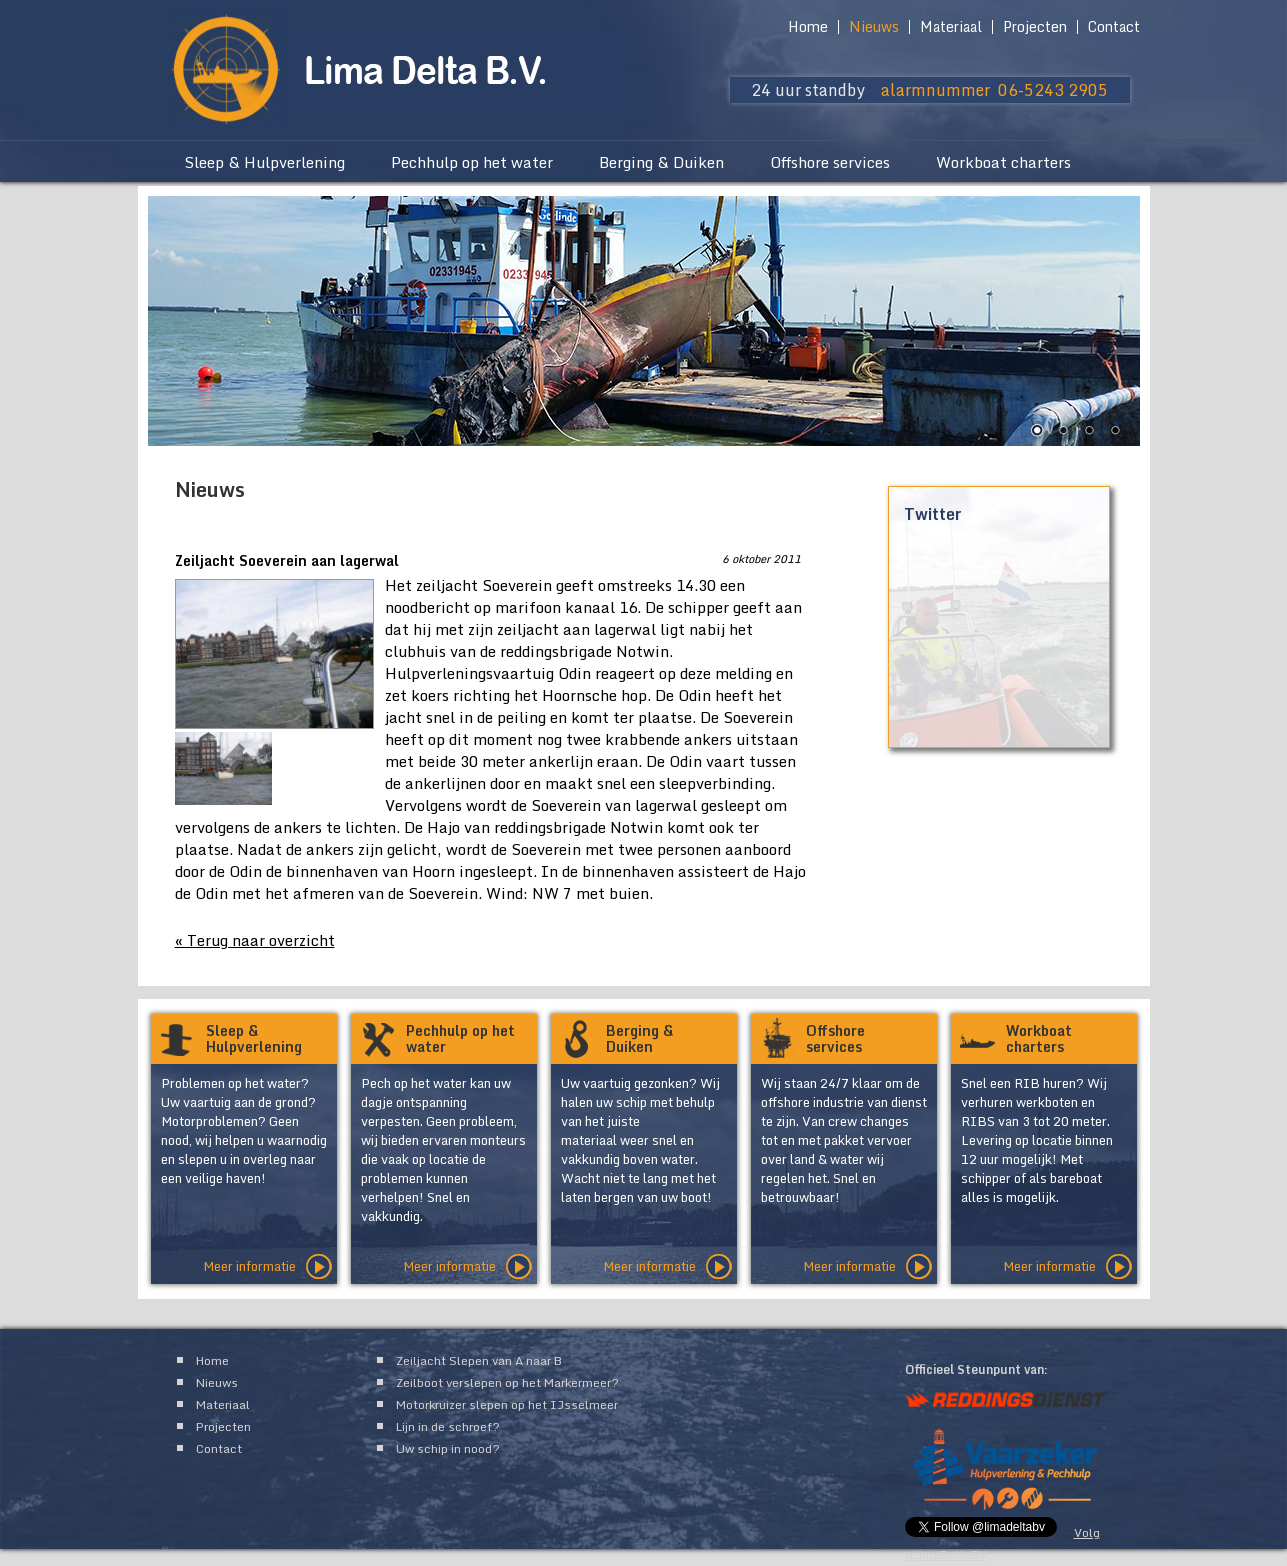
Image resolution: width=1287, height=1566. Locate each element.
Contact (1114, 27)
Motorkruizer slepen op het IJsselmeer (507, 1404)
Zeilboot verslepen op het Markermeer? (507, 1382)
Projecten (1035, 27)
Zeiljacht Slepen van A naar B (479, 1360)
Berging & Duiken (661, 162)
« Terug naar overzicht (255, 940)
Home (808, 27)
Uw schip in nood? (448, 1448)
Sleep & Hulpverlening (264, 162)
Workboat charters (1003, 162)
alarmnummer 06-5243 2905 (994, 90)
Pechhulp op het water (472, 162)
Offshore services (830, 162)
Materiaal (951, 27)
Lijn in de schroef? (448, 1426)
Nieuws (874, 27)
